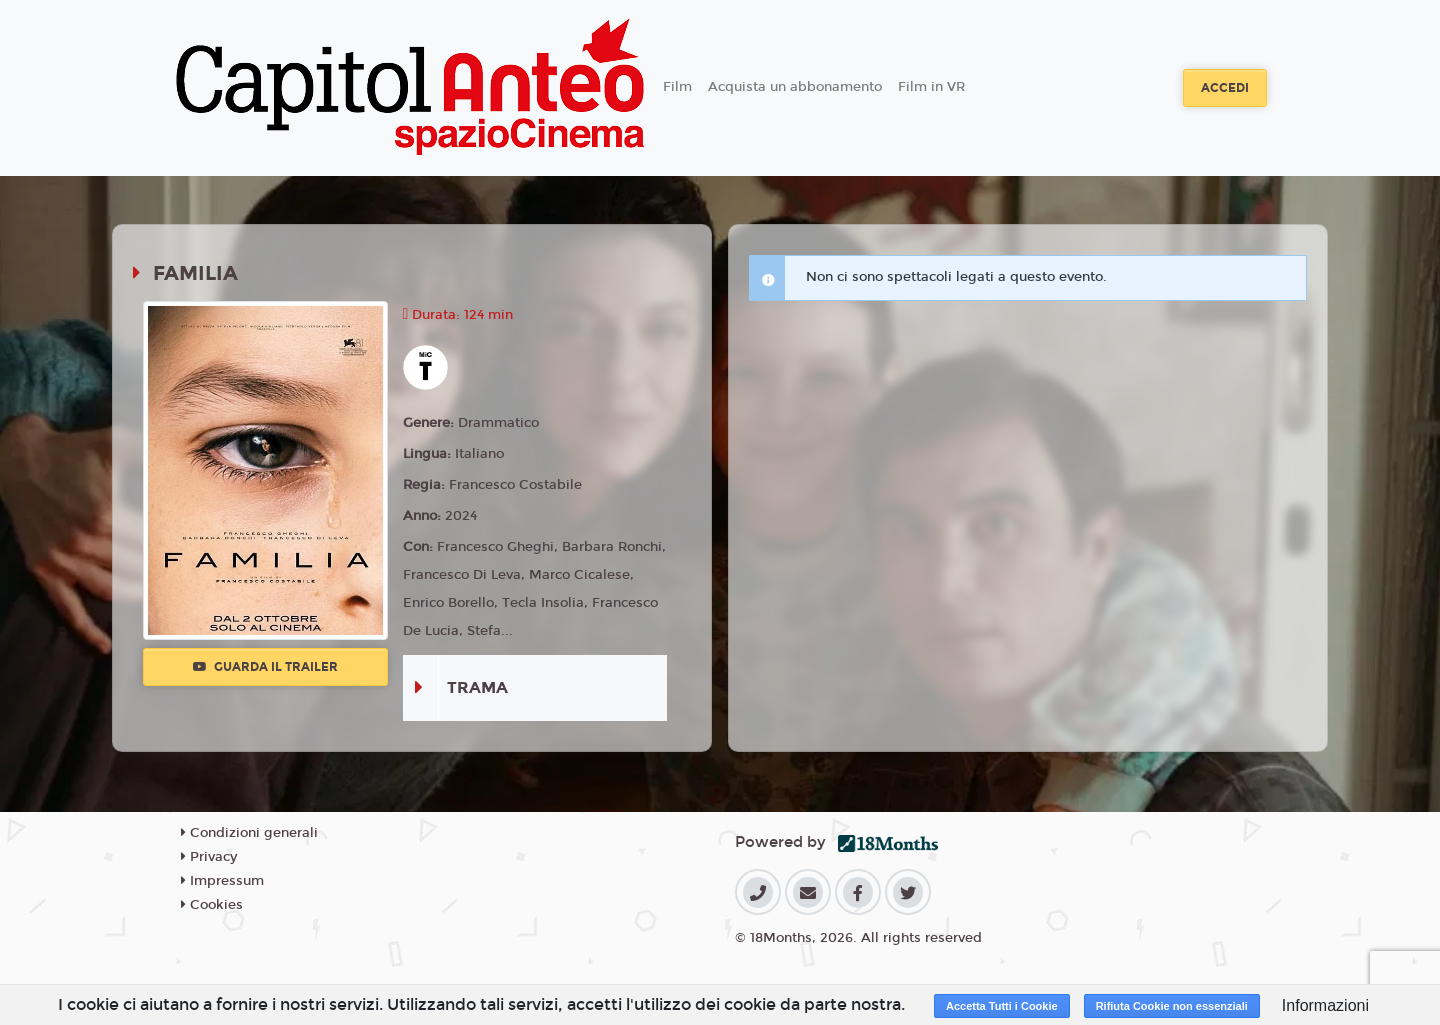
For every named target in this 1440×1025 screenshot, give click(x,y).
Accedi (1225, 88)
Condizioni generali (249, 833)
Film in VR (931, 87)
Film (677, 87)
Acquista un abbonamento (795, 87)
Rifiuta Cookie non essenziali (1172, 1006)
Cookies (212, 905)
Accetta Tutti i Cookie (1002, 1006)
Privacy (209, 857)
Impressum (222, 881)
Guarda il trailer (265, 667)
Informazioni (1325, 1005)
